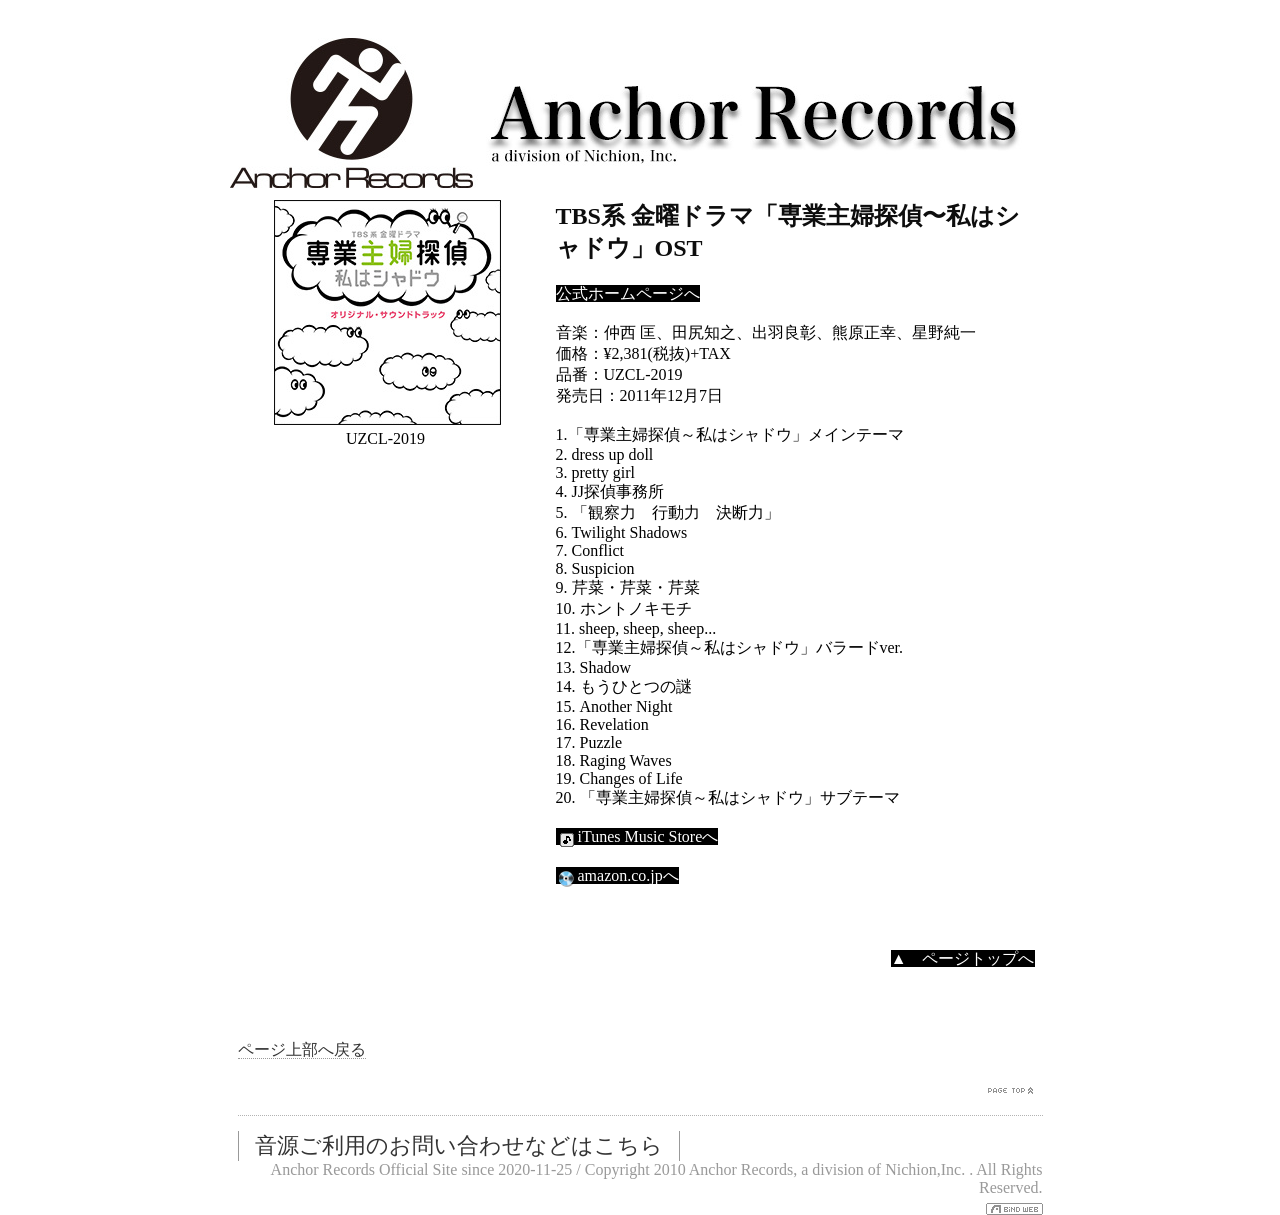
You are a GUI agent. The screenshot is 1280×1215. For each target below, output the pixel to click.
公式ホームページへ (628, 293)
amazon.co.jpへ (617, 875)
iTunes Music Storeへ (637, 836)
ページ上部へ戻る (302, 1049)
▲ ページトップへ (963, 958)
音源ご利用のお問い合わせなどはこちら (459, 1145)
